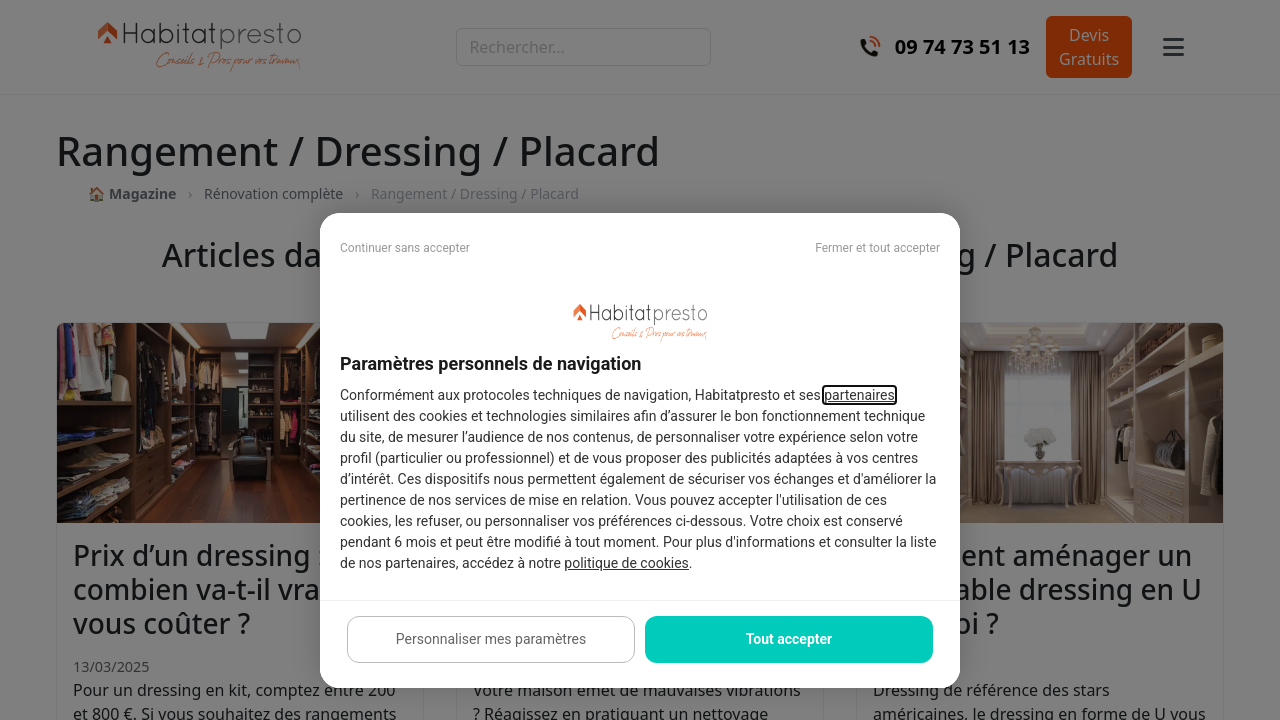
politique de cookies (626, 563)
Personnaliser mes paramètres (491, 639)
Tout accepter (789, 639)
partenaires (859, 395)
